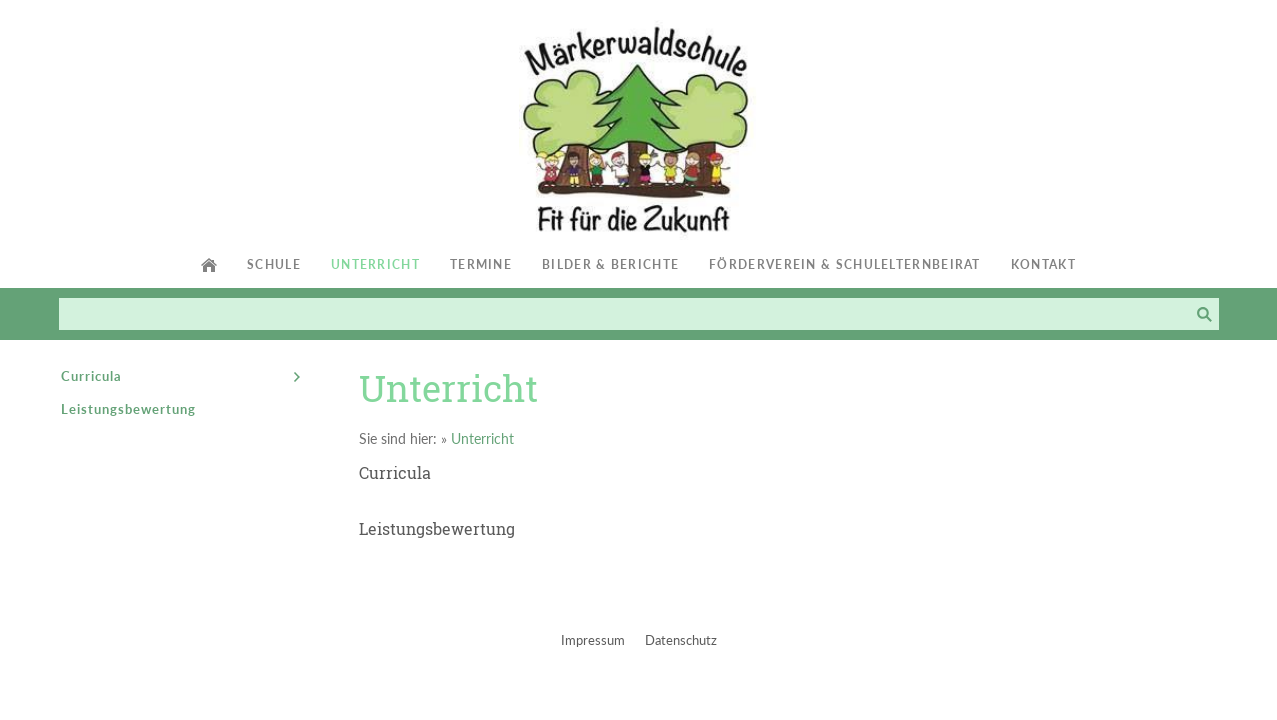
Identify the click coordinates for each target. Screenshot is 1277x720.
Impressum (593, 640)
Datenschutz (681, 640)
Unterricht (482, 438)
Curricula (395, 472)
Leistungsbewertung (437, 528)
